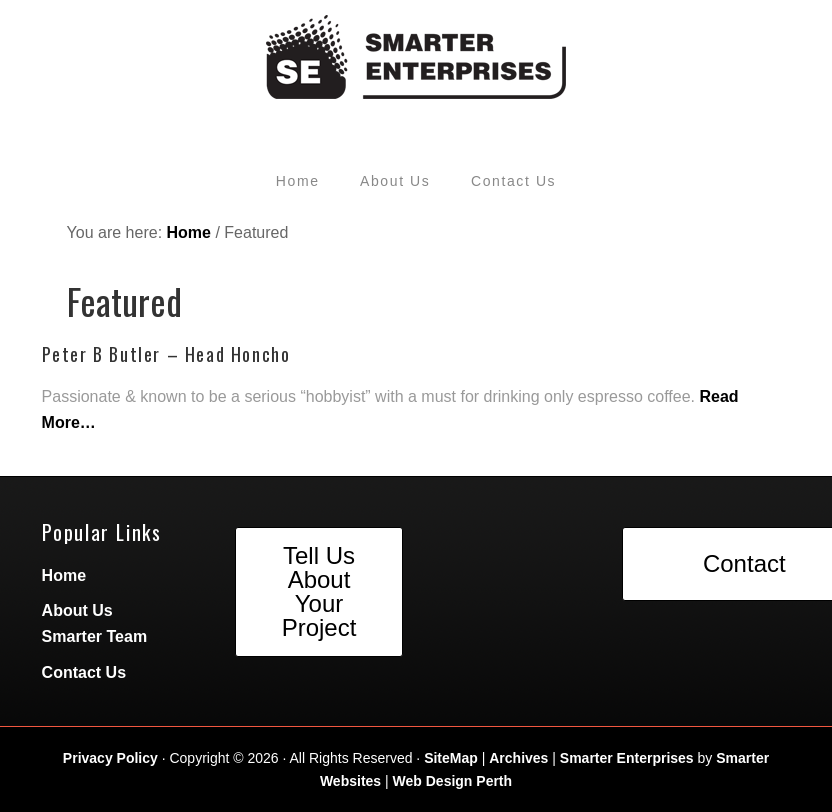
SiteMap (451, 758)
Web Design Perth (453, 781)
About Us (77, 610)
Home (64, 575)
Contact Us (84, 672)
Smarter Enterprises (627, 758)
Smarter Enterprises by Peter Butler (416, 65)
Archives (518, 758)
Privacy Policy (110, 758)
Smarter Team (95, 636)
